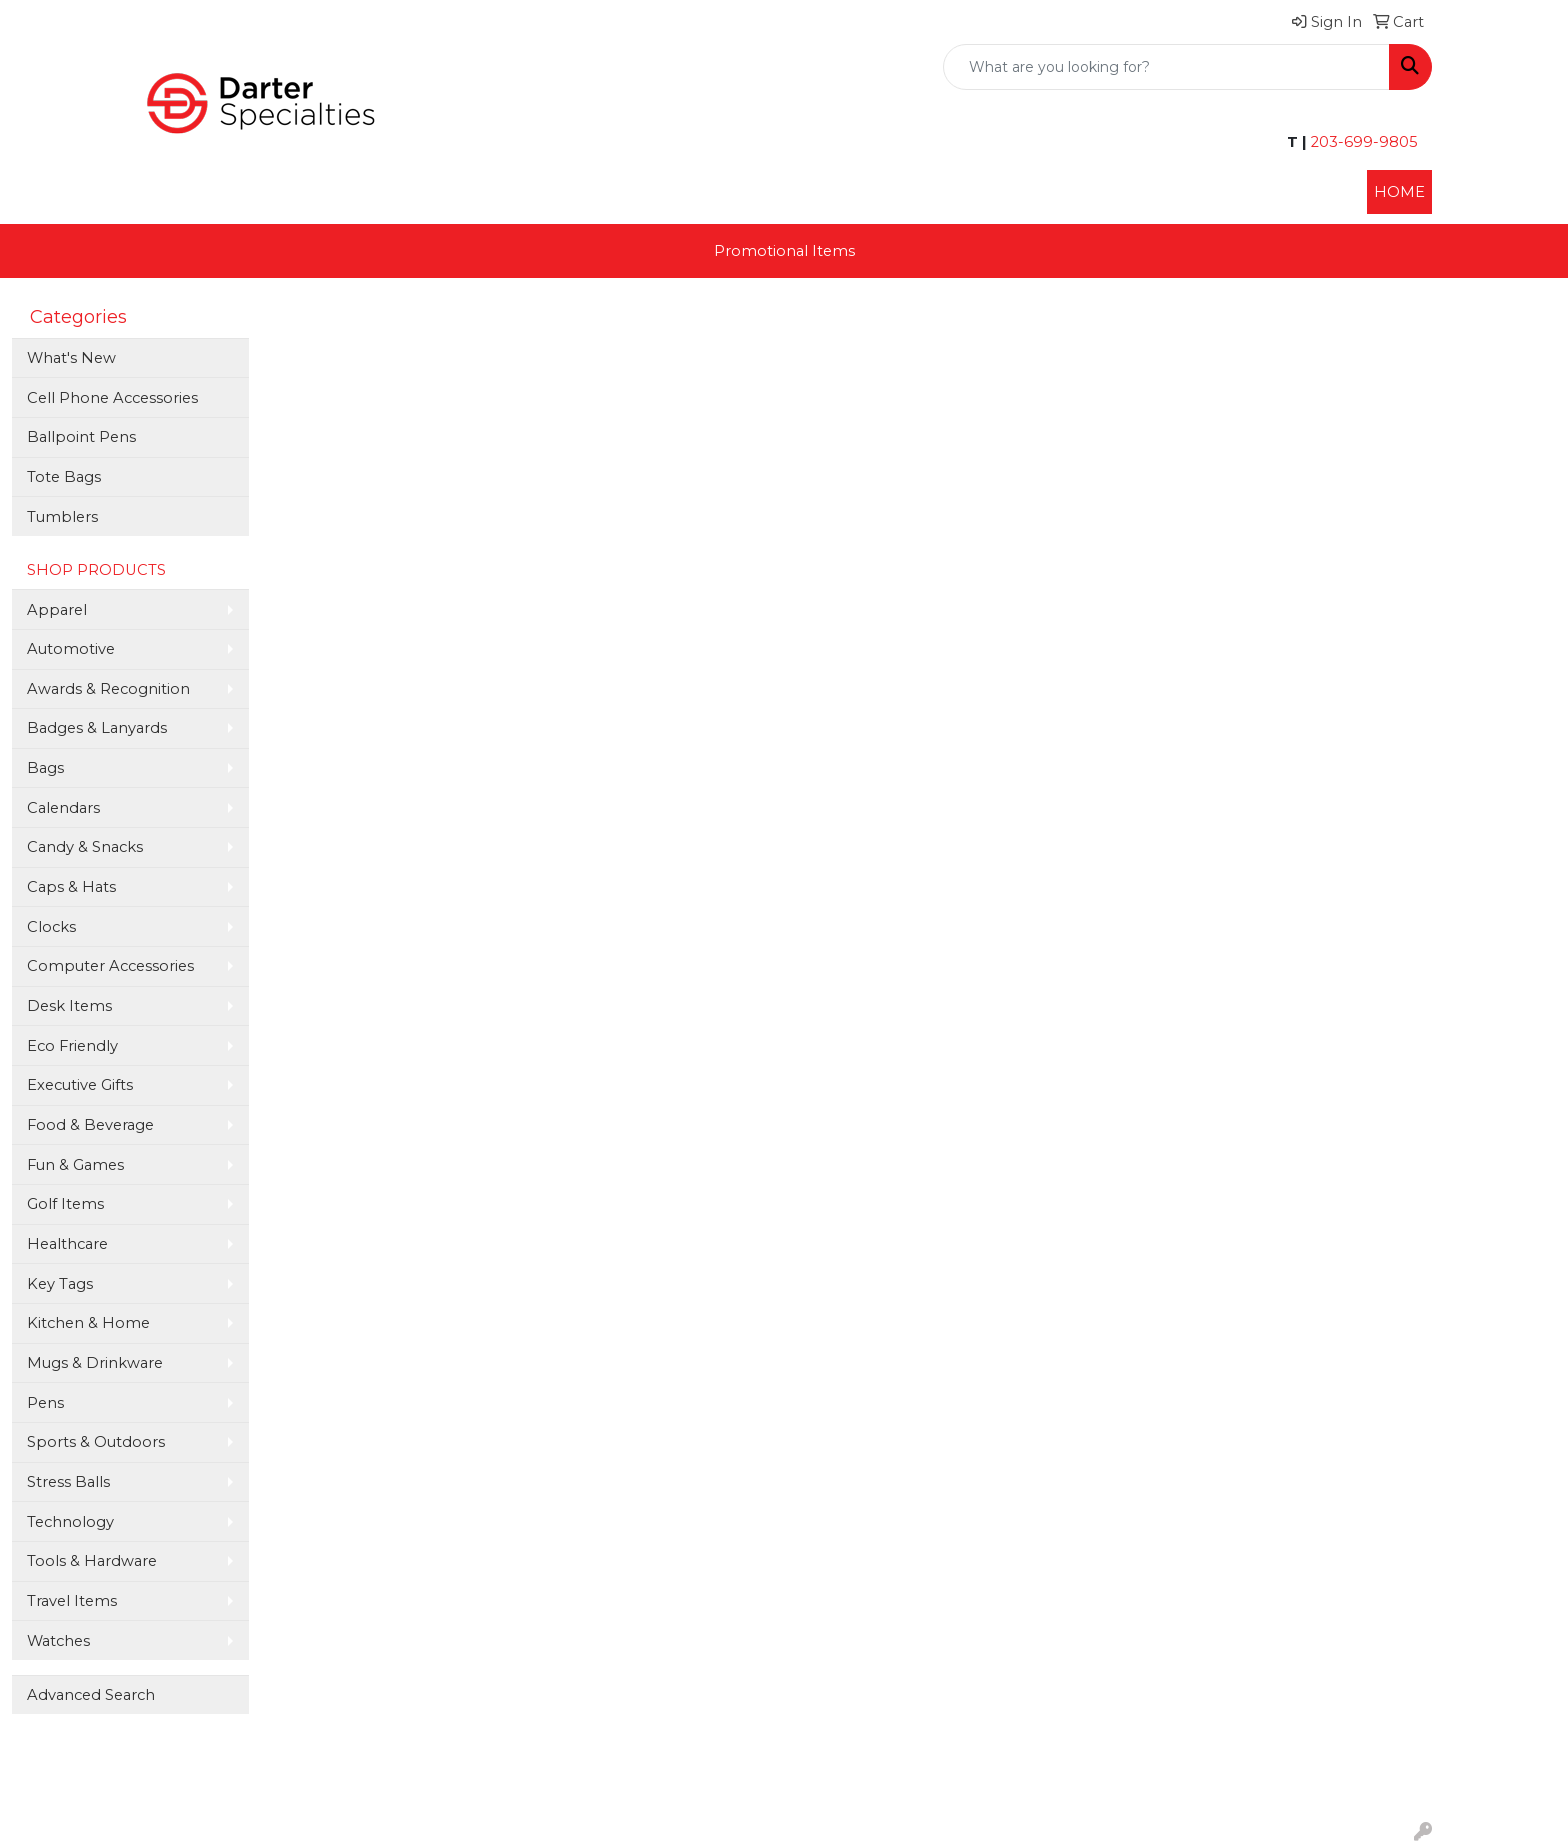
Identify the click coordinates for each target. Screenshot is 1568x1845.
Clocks (51, 927)
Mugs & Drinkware (95, 1363)
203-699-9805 (1362, 142)
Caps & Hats (71, 887)
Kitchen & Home (88, 1323)
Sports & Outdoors (96, 1442)
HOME (1399, 192)
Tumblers (62, 517)
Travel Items (72, 1601)
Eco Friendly (72, 1046)
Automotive (71, 649)
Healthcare (67, 1244)
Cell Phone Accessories (112, 398)
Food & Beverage (90, 1125)
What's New (71, 358)
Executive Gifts (80, 1085)
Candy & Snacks (85, 847)
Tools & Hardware (92, 1561)
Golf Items (65, 1204)
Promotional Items (784, 251)
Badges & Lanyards (97, 728)
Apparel (57, 610)
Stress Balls (68, 1482)
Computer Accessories (110, 966)
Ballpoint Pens (81, 437)
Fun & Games (75, 1165)
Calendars (63, 808)
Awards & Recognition (108, 689)
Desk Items (69, 1006)
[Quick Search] (1166, 67)
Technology (70, 1522)
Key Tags (60, 1284)
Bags (45, 768)
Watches (58, 1641)
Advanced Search (91, 1695)
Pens (45, 1403)
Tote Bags (64, 477)
